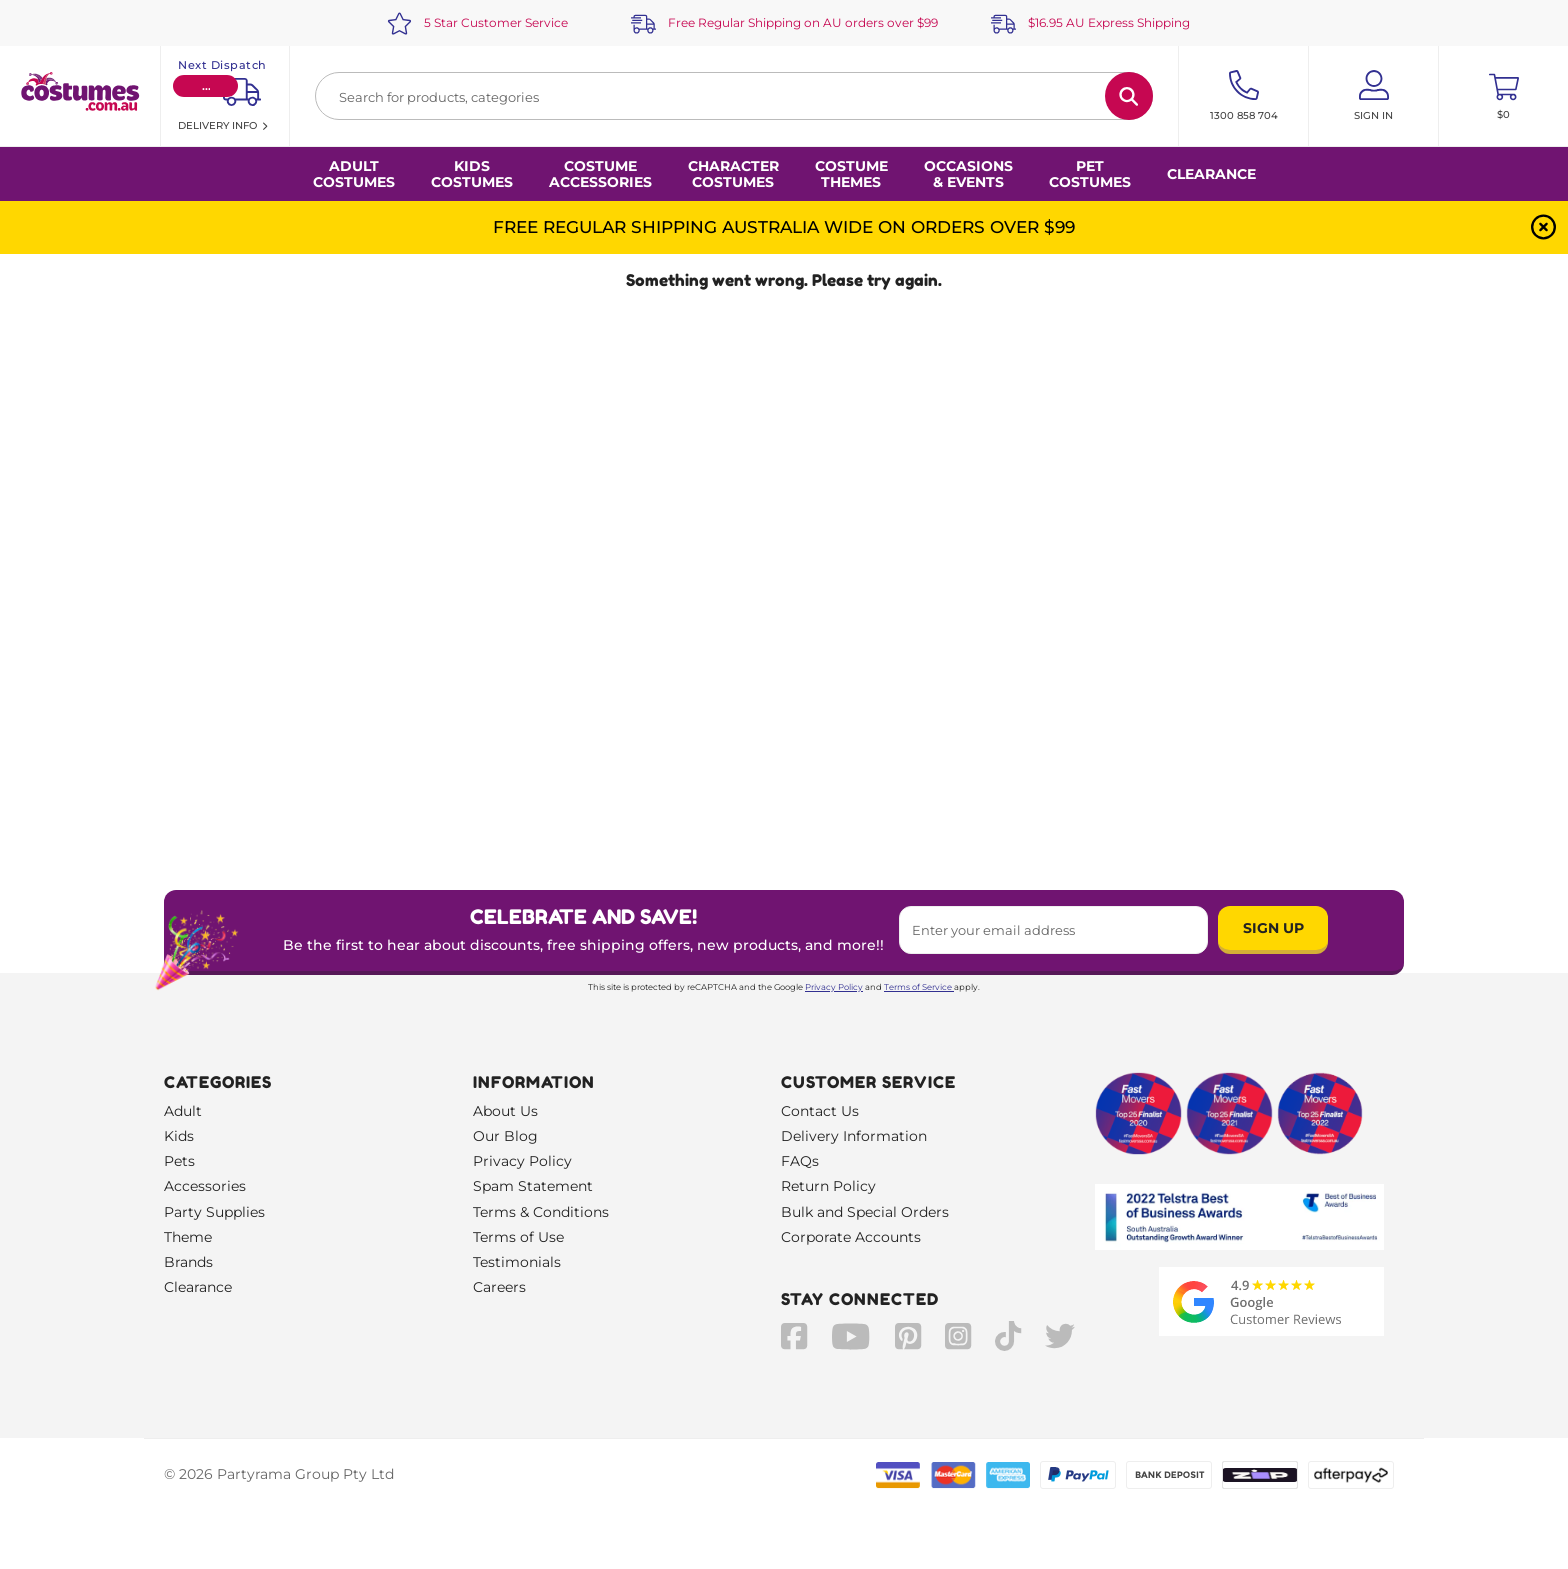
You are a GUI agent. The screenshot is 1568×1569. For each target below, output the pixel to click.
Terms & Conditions (541, 1212)
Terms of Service (919, 987)
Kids (179, 1136)
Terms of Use (518, 1237)
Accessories (205, 1186)
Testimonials (517, 1262)
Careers (499, 1287)
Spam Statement (533, 1186)
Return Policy (828, 1186)
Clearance (1211, 174)
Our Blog (505, 1136)
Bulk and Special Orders (865, 1212)
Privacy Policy (834, 987)
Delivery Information (854, 1136)
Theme (188, 1237)
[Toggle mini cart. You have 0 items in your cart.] (1503, 96)
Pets (179, 1161)
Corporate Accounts (851, 1237)
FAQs (800, 1161)
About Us (505, 1111)
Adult (183, 1111)
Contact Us (820, 1111)
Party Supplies (214, 1212)
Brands (188, 1262)
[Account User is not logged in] (1373, 96)
